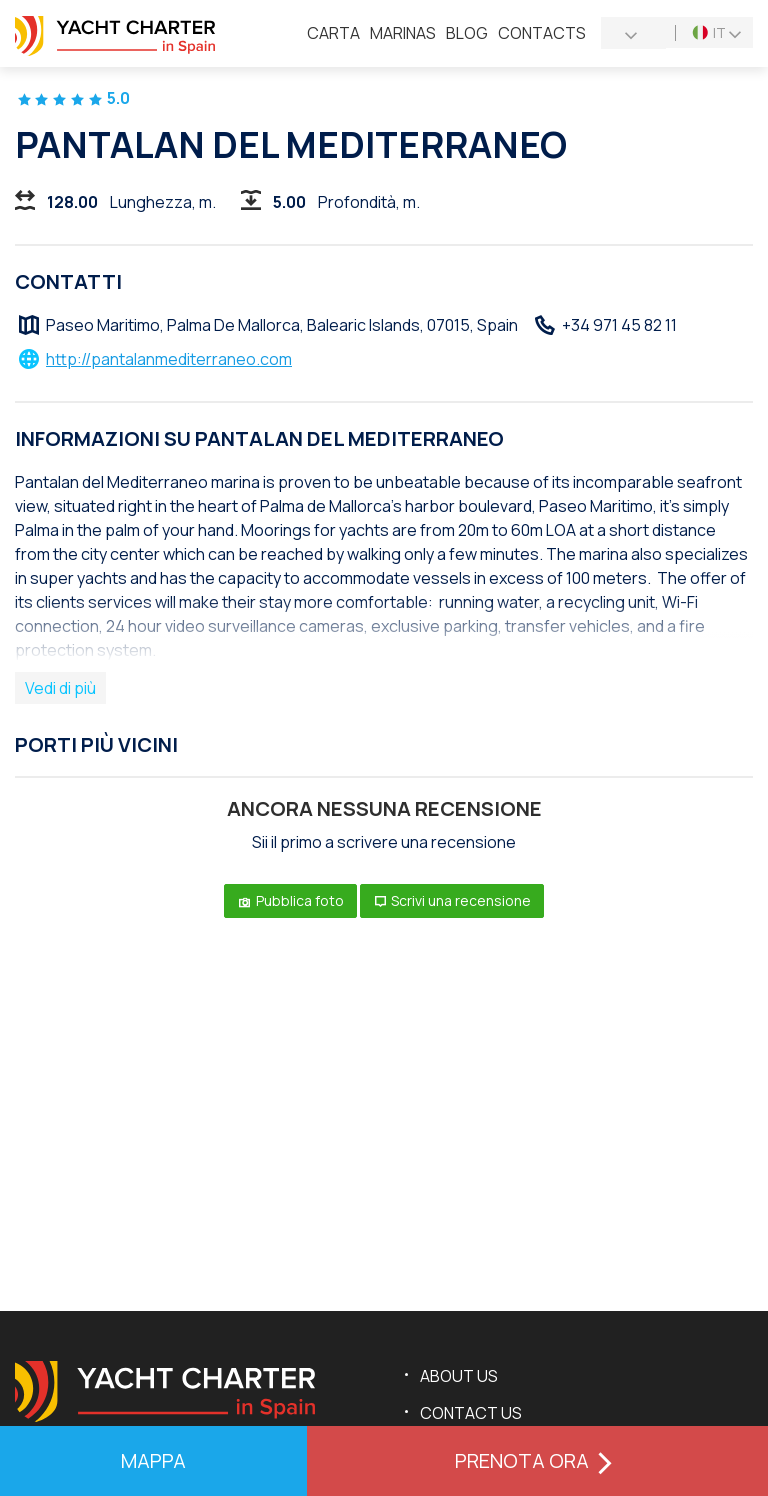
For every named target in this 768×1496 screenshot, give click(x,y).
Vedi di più (60, 688)
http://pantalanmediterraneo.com (169, 359)
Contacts (542, 33)
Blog (467, 33)
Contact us (471, 1413)
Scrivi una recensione (452, 900)
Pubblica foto (290, 900)
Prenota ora (537, 1460)
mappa (153, 1460)
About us (459, 1376)
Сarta (333, 33)
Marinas (403, 33)
